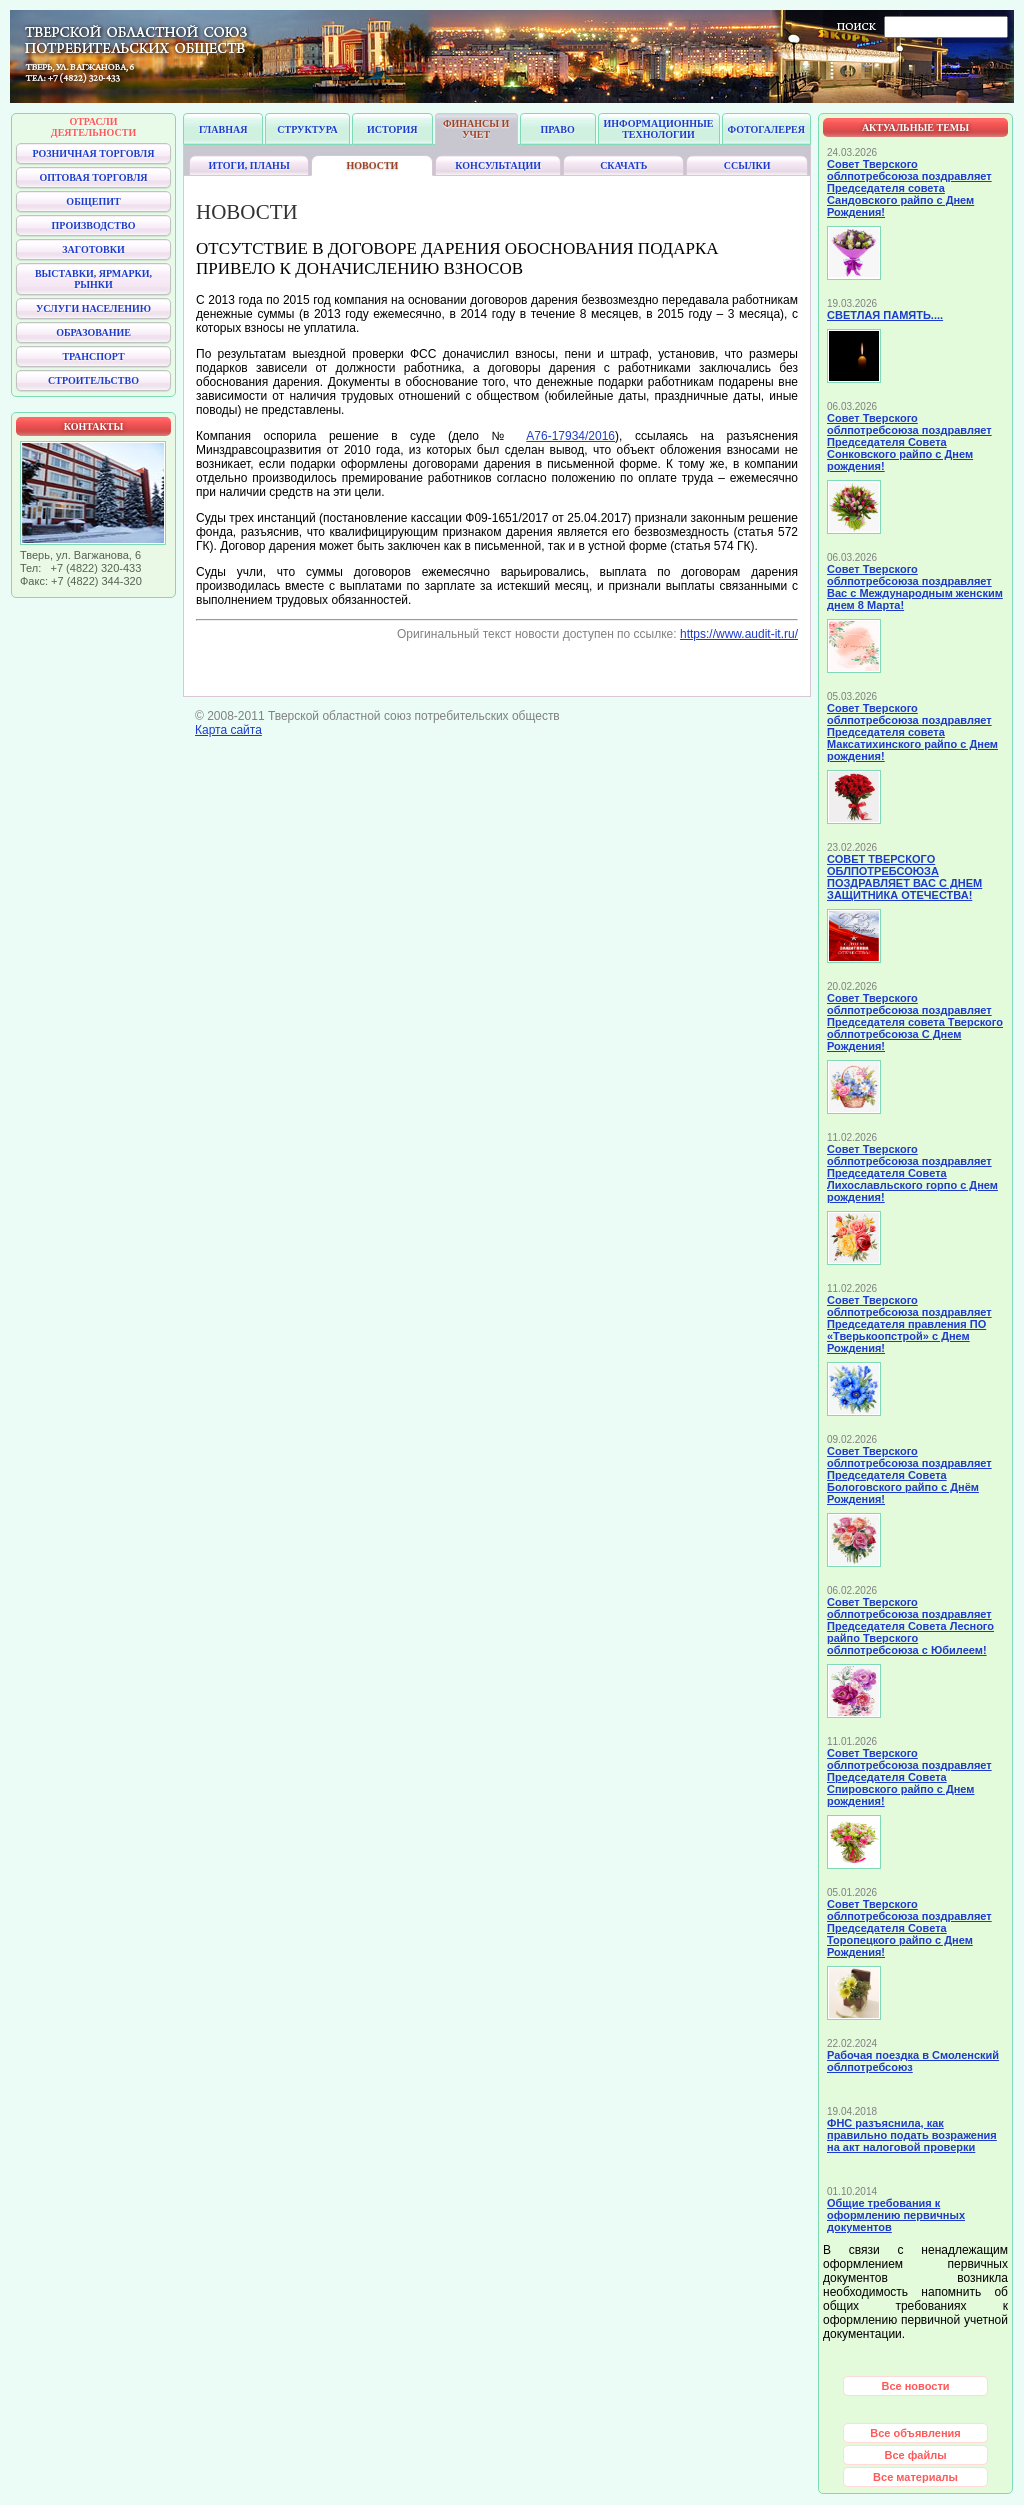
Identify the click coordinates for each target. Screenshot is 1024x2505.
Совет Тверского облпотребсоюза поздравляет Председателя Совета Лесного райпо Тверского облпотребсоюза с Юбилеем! (910, 1626)
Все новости (915, 2386)
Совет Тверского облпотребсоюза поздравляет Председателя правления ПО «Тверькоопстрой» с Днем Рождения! (909, 1324)
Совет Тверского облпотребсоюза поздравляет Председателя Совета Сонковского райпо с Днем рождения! (909, 442)
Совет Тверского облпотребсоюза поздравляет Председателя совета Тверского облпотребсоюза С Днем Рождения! (915, 1022)
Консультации (498, 165)
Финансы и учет (476, 129)
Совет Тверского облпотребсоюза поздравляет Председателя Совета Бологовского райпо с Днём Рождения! (909, 1475)
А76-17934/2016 (570, 436)
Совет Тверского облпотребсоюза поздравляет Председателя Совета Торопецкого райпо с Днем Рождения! (909, 1928)
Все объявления (915, 2433)
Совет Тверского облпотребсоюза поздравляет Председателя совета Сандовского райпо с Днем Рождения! (909, 188)
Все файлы (915, 2455)
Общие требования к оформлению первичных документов (896, 2215)
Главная (223, 129)
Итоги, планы (248, 165)
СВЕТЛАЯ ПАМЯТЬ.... (885, 315)
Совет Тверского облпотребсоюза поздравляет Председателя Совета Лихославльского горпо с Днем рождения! (912, 1173)
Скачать (623, 165)
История (392, 129)
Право (557, 129)
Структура (307, 129)
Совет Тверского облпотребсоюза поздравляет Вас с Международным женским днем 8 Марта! (915, 587)
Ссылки (747, 165)
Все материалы (915, 2477)
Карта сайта (228, 730)
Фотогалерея (766, 129)
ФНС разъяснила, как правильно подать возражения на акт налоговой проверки (912, 2135)
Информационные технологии (659, 129)
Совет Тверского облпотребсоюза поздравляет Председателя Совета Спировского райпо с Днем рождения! (909, 1777)
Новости (373, 165)
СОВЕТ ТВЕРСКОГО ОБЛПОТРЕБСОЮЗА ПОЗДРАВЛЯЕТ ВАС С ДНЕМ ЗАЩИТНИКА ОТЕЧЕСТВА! (904, 877)
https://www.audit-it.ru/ (739, 634)
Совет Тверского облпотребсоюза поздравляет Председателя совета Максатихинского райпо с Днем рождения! (912, 732)
